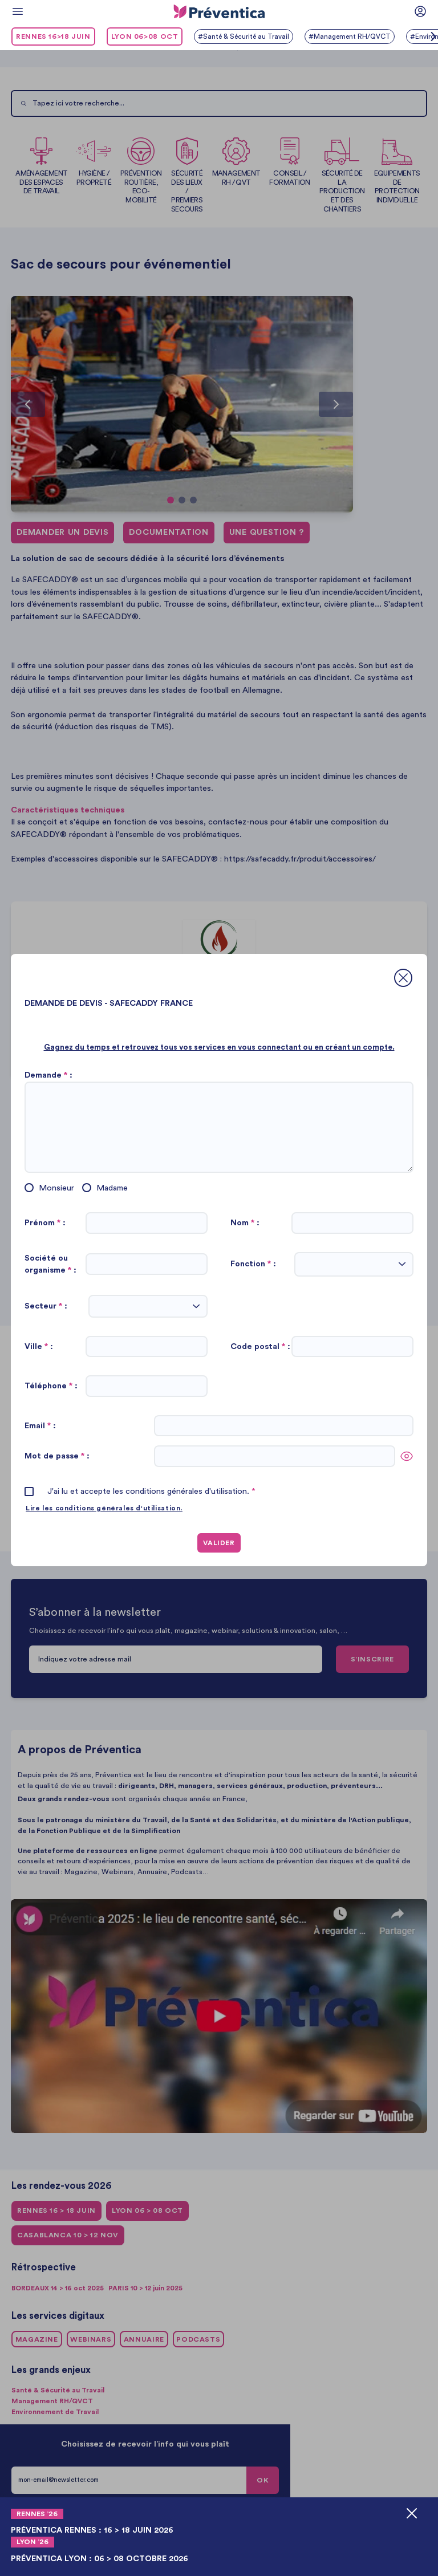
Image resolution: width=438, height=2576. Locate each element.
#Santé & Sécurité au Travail (245, 36)
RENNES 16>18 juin (53, 36)
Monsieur (56, 1188)
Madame (112, 1188)
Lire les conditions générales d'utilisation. (109, 1508)
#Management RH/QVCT (356, 36)
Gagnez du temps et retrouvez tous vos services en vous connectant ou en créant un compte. (219, 1047)
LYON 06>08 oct (145, 36)
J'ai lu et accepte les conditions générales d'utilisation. (151, 1491)
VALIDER (219, 1542)
